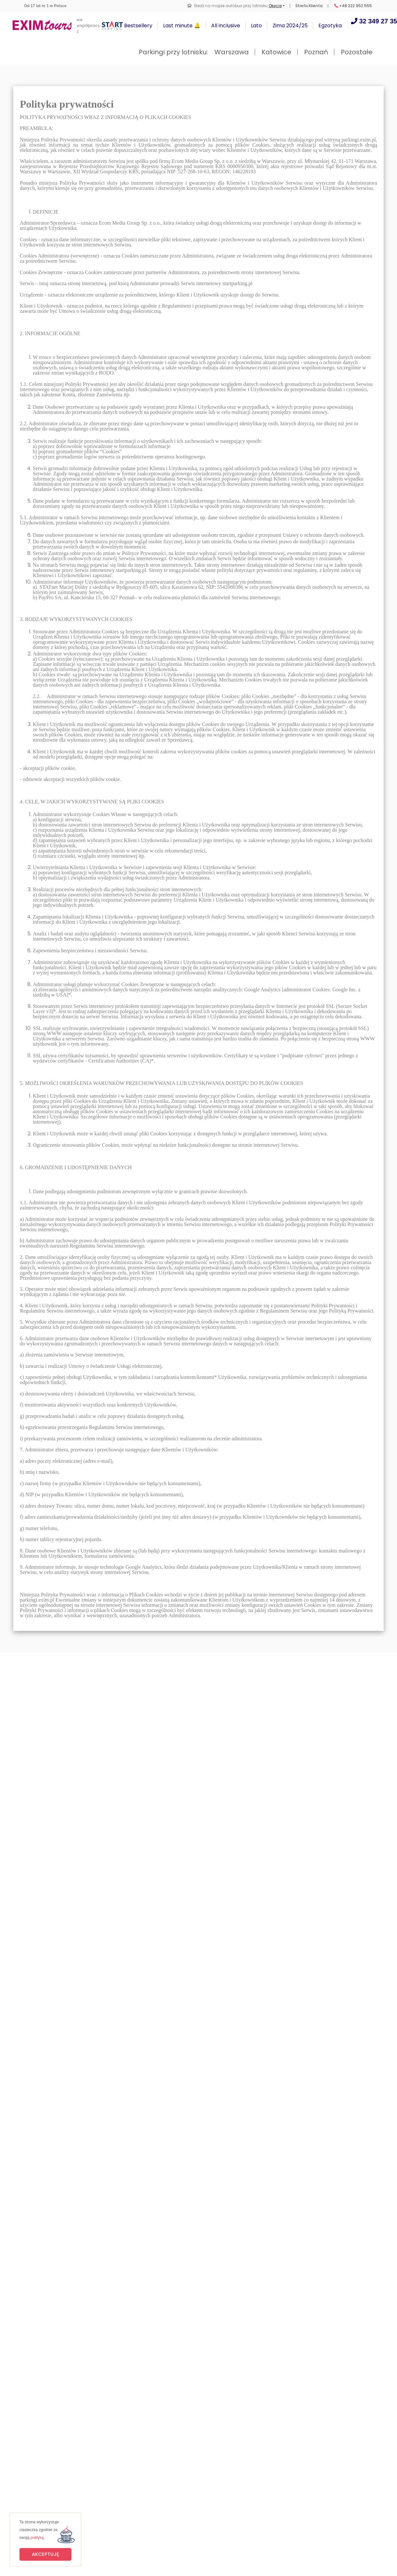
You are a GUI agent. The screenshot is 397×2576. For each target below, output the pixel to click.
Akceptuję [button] (45, 2554)
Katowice (276, 52)
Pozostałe (357, 52)
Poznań (316, 52)
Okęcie (275, 5)
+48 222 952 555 (353, 6)
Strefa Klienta (309, 6)
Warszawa (231, 52)
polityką (37, 2537)
